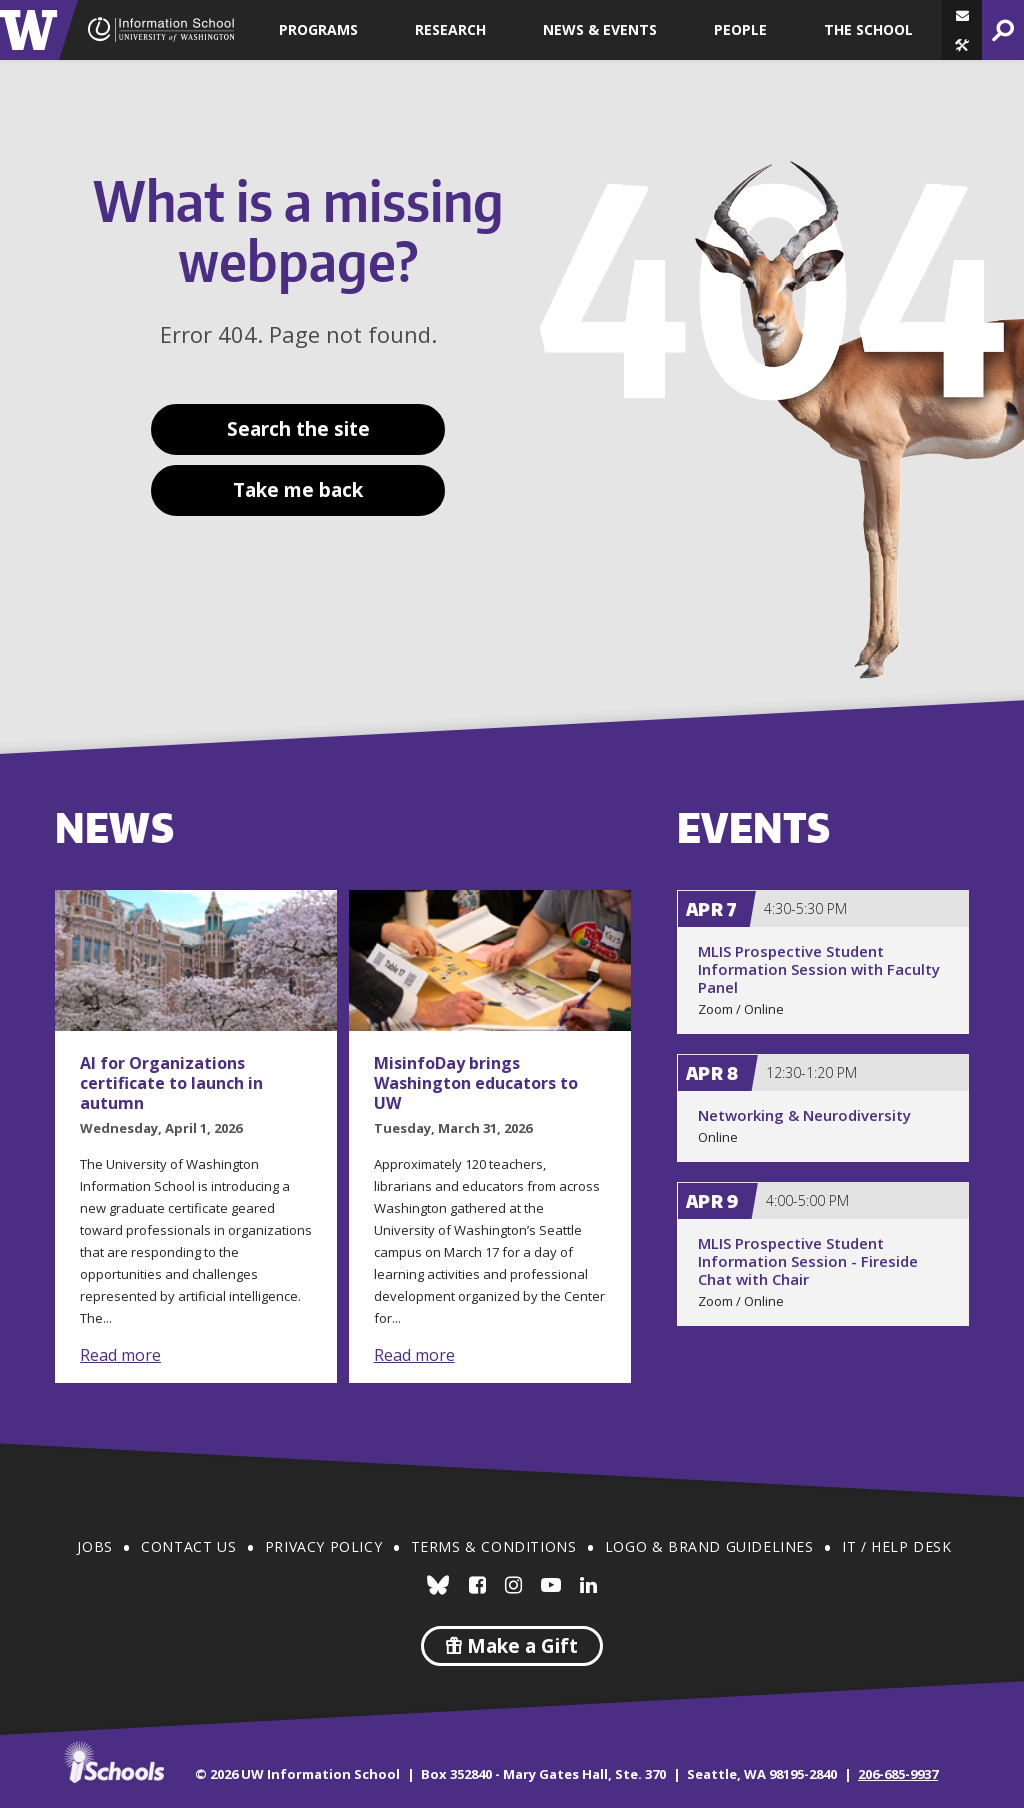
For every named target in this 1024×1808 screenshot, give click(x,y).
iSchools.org (114, 1762)
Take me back (298, 490)
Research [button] (450, 29)
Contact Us (188, 1546)
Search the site (298, 429)
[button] (962, 45)
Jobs (94, 1546)
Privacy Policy (323, 1546)
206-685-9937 (898, 1774)
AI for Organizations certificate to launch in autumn (171, 1083)
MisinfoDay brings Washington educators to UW (476, 1083)
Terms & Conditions (494, 1546)
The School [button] (868, 29)
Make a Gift (512, 1646)
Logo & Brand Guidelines (709, 1546)
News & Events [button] (600, 29)
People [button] (740, 29)
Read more (120, 1355)
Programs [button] (318, 29)
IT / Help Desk (896, 1546)
